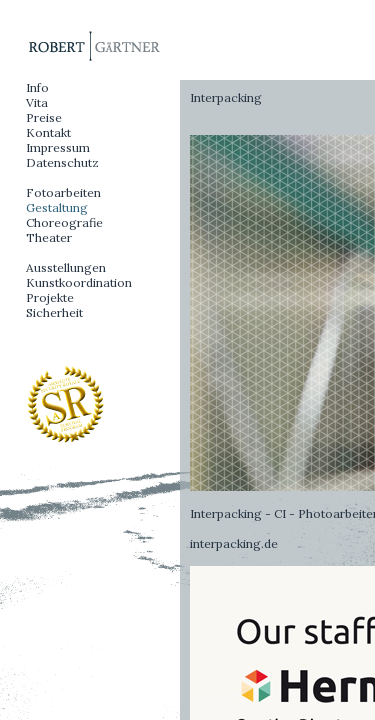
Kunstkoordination (79, 282)
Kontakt (48, 132)
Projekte (50, 297)
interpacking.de (234, 543)
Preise (44, 117)
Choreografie (64, 222)
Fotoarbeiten (63, 192)
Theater (49, 237)
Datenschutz (62, 162)
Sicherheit (54, 312)
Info (37, 87)
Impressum (58, 147)
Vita (37, 102)
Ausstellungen (66, 267)
